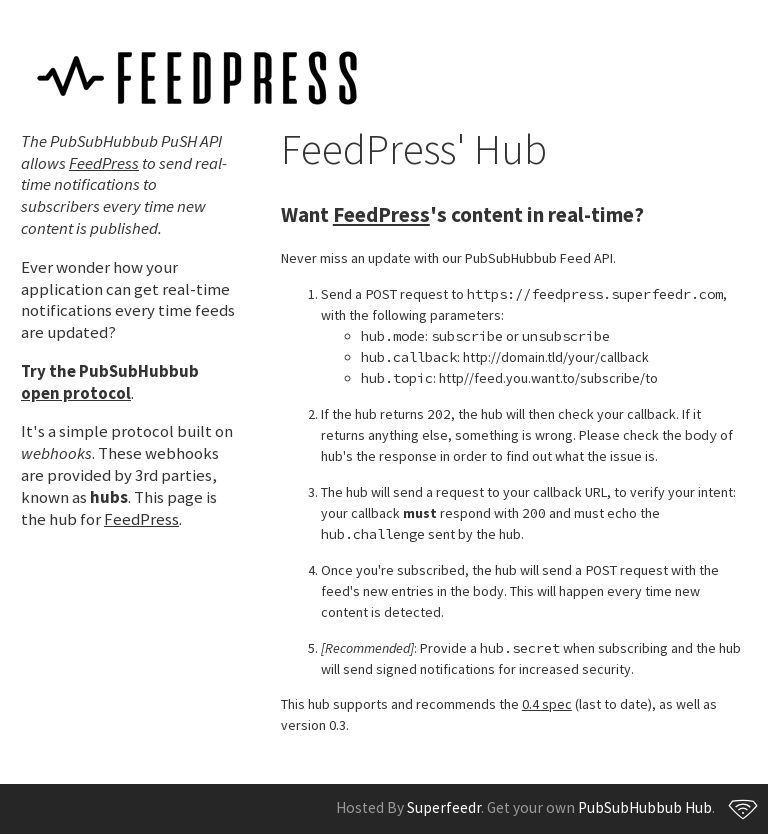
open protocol (76, 393)
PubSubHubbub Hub (645, 807)
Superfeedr (444, 807)
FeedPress (104, 163)
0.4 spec (547, 704)
